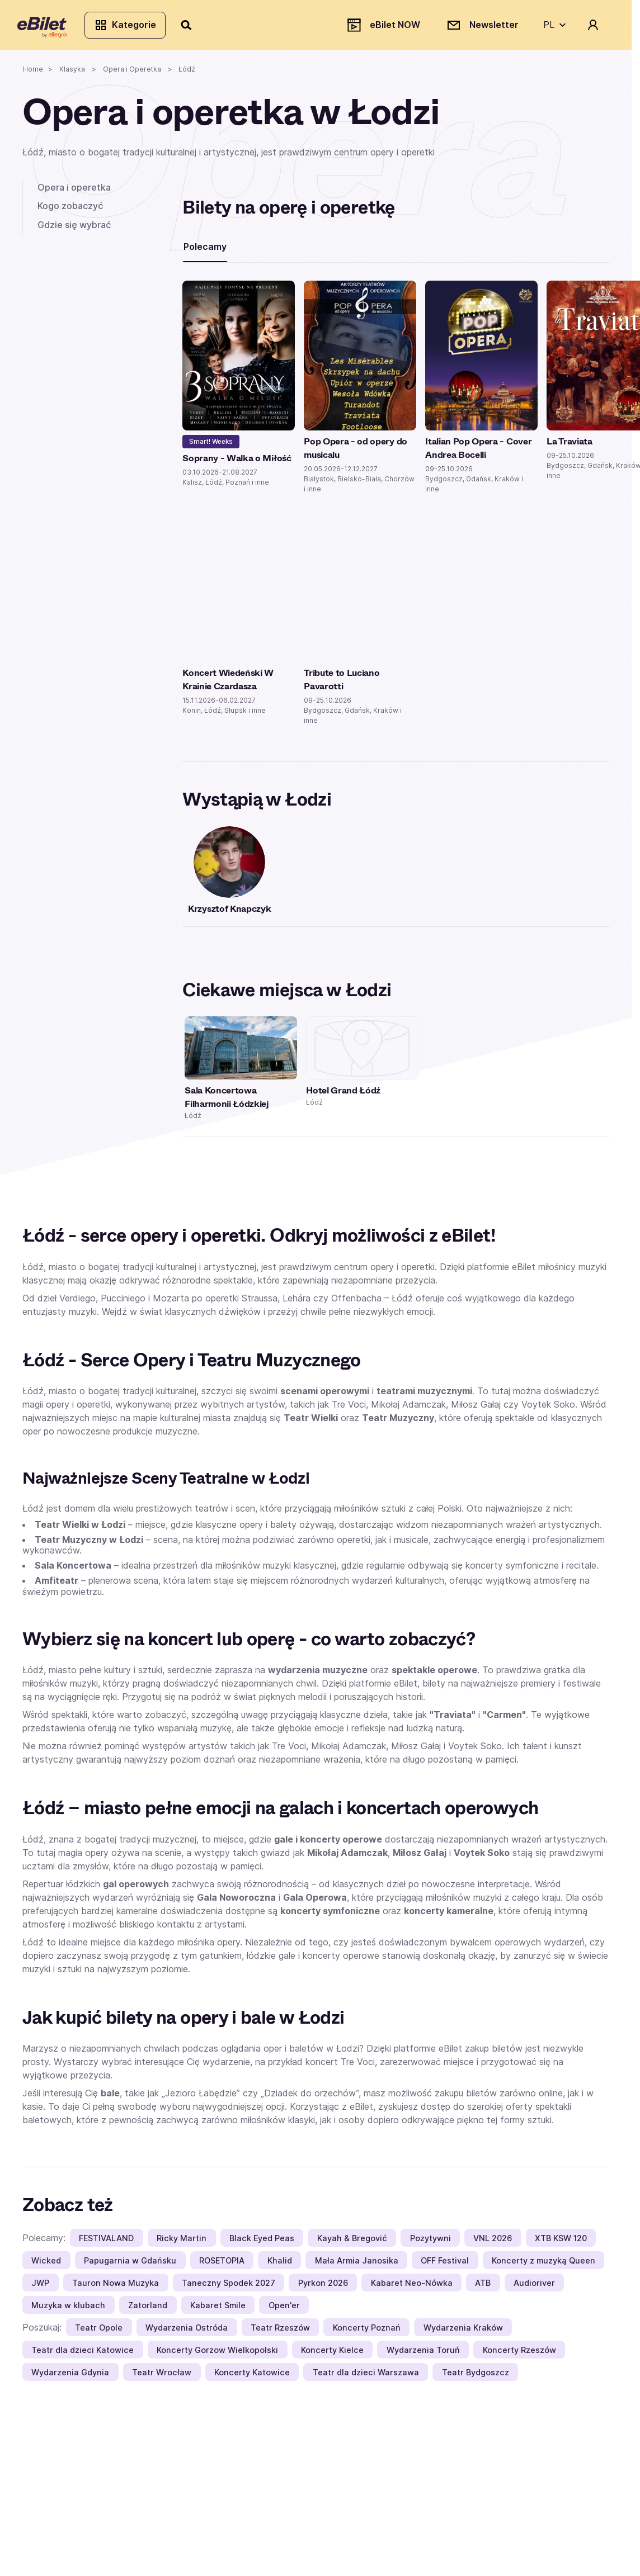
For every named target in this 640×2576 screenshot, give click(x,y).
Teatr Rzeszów (280, 2332)
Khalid (279, 2265)
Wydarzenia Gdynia (70, 2376)
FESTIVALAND (106, 2242)
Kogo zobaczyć (70, 210)
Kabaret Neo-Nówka (412, 2287)
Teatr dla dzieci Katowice (82, 2354)
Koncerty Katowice (252, 2376)
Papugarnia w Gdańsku (130, 2265)
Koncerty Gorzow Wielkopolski (217, 2354)
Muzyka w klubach (68, 2309)
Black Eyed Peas (261, 2242)
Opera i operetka (74, 191)
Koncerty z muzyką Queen (543, 2265)
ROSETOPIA (221, 2265)
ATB (483, 2287)
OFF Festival (445, 2265)
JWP (40, 2287)
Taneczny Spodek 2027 (228, 2287)
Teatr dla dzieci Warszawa (366, 2376)
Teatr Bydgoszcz (475, 2376)
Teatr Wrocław (161, 2376)
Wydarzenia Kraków (463, 2332)
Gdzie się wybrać (74, 229)
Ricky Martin (181, 2242)
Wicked (46, 2265)
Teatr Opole (99, 2332)
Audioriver (534, 2287)
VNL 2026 (492, 2242)
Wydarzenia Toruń (423, 2354)
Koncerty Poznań (367, 2332)
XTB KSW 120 (561, 2242)
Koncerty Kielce (332, 2354)
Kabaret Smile (218, 2309)
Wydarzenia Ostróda (186, 2332)
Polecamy (205, 251)
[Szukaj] (192, 26)
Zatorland (147, 2309)
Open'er (284, 2309)
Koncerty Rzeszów (519, 2354)
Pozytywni (430, 2242)
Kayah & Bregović (352, 2242)
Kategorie (130, 27)
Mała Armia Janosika (356, 2265)
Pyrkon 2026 (323, 2287)
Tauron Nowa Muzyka (115, 2287)
